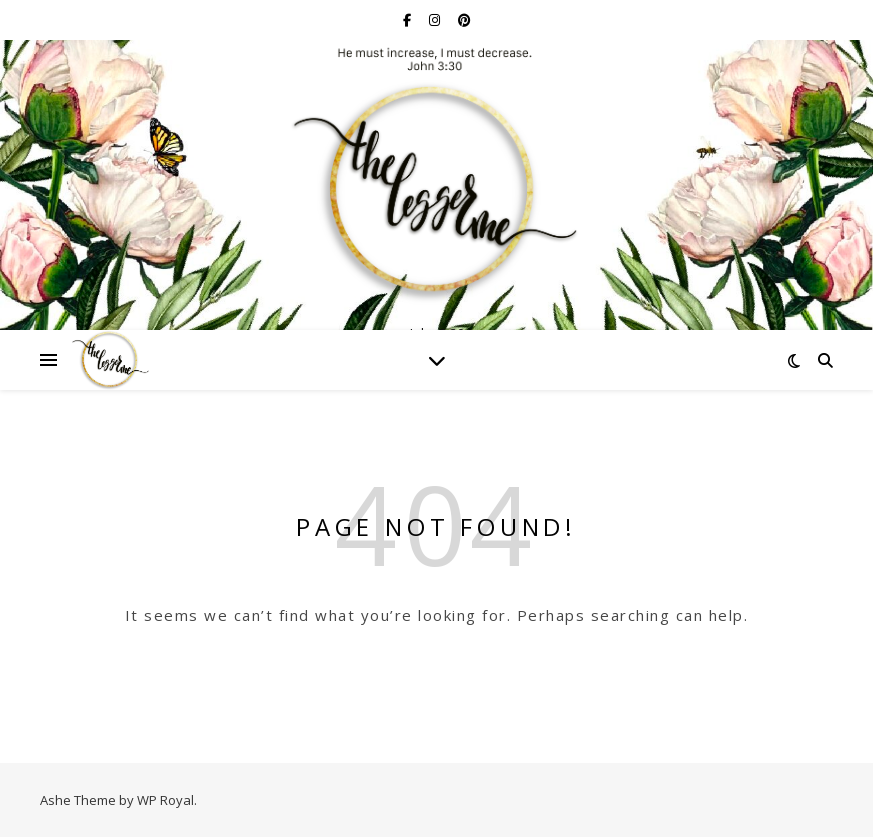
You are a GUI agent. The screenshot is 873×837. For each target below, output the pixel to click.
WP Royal (165, 800)
